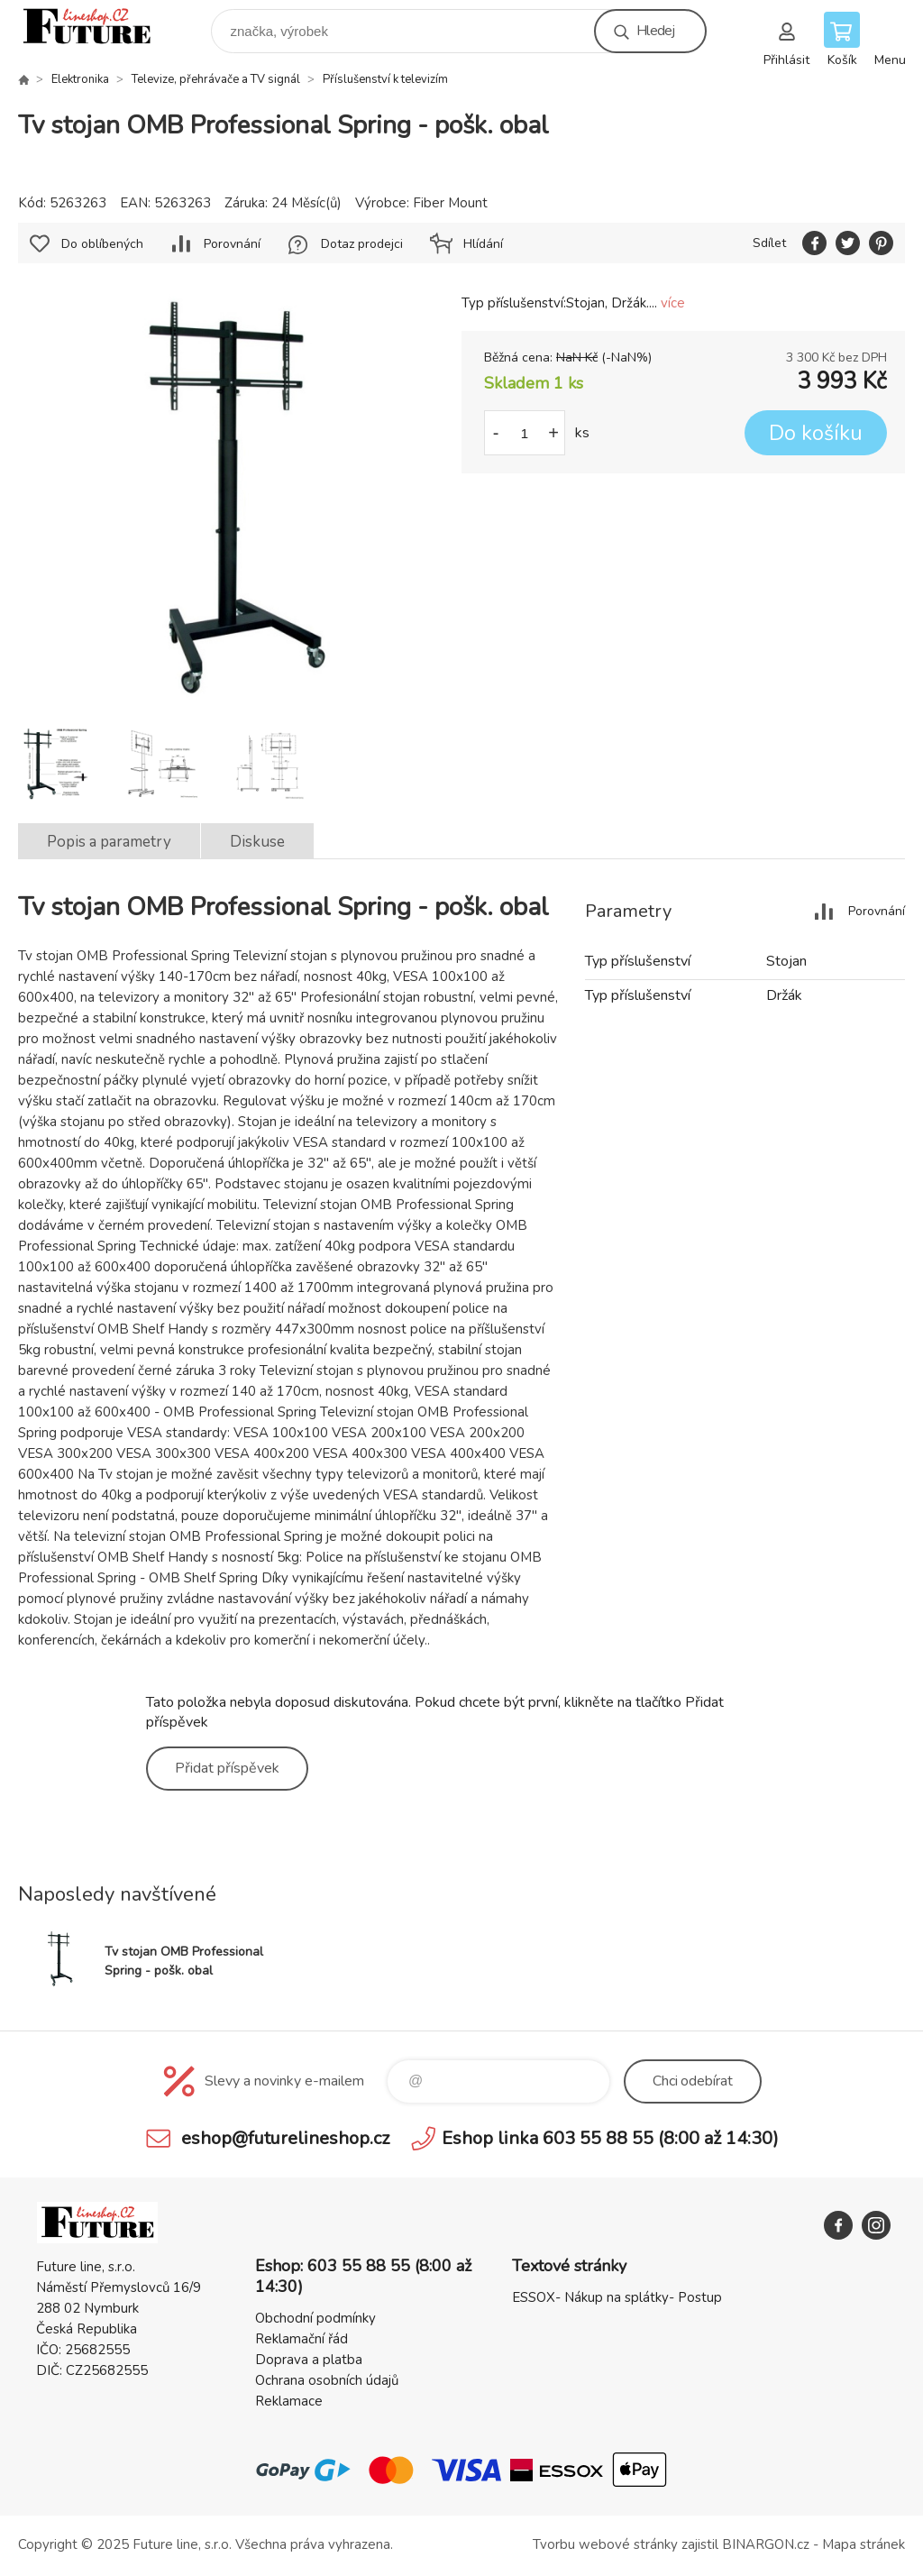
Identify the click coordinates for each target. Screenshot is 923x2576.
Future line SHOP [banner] (98, 26)
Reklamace (289, 2401)
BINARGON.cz (765, 2544)
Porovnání (232, 243)
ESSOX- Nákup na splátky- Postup (617, 2297)
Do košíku (816, 433)
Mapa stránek (863, 2544)
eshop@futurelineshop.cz (285, 2138)
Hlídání (483, 243)
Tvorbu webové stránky (605, 2544)
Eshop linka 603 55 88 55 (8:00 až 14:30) (610, 2138)
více (673, 303)
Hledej (655, 31)
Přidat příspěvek (227, 1768)
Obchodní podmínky (315, 2318)
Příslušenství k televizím (385, 79)
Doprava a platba (308, 2360)
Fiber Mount (450, 203)
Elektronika (80, 79)
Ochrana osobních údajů (326, 2380)
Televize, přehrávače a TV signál (216, 79)
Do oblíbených (102, 243)
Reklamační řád (301, 2339)
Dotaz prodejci (362, 243)
